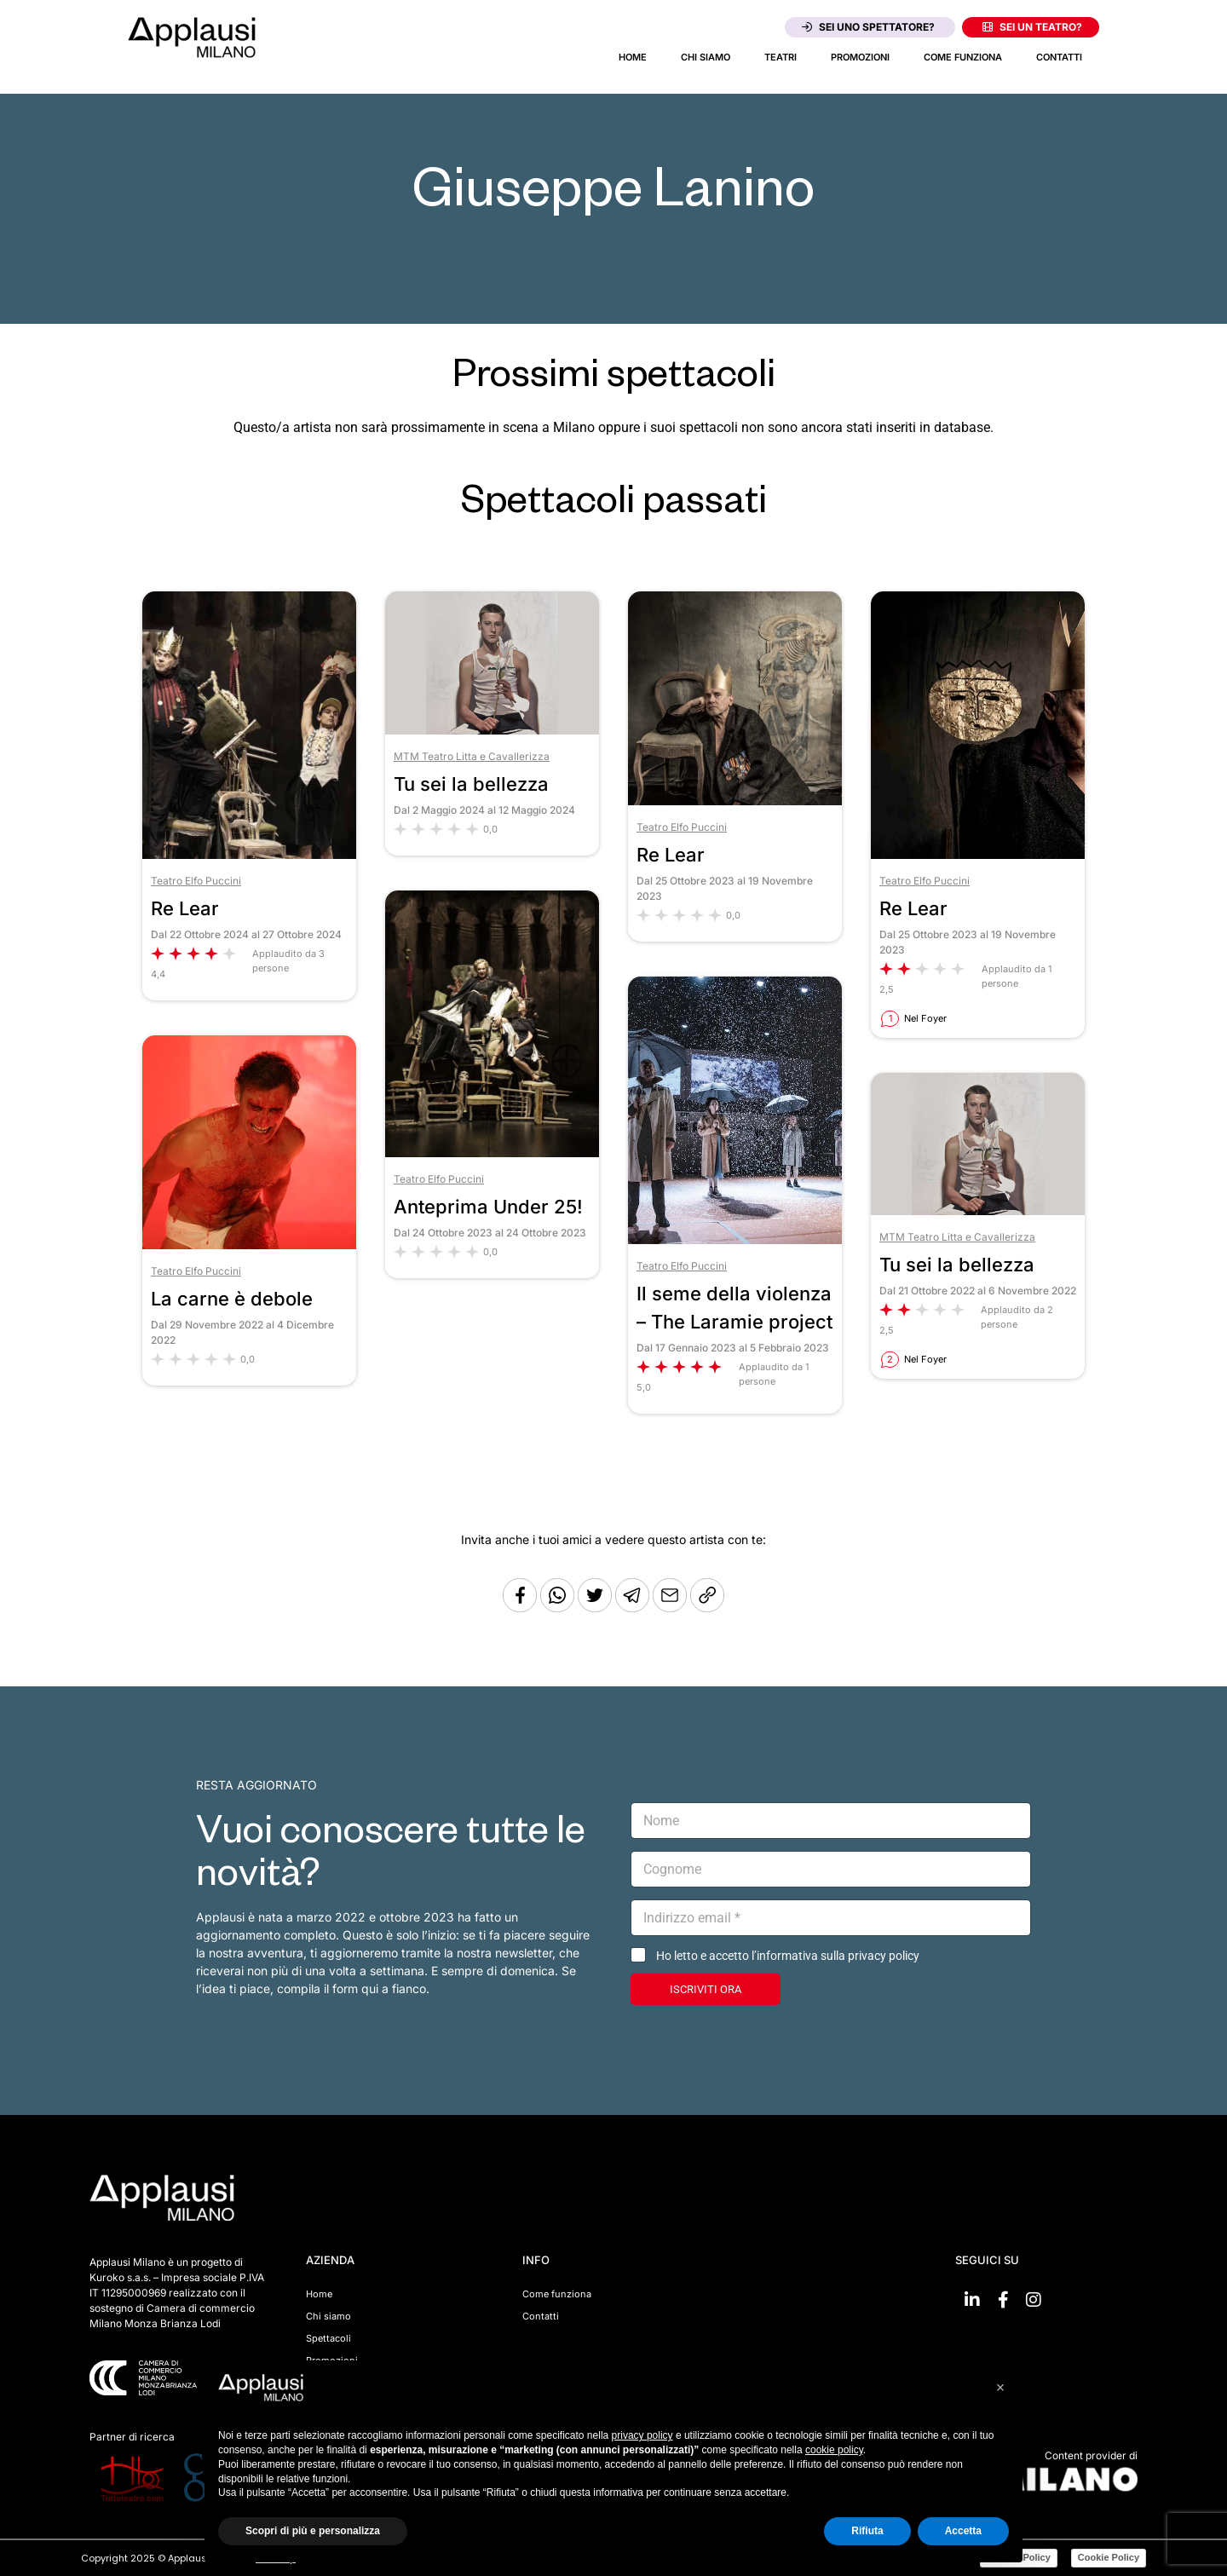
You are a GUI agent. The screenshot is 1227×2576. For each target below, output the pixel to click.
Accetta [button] (963, 2531)
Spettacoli (328, 2338)
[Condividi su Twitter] (596, 1607)
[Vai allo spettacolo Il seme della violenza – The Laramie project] (735, 1239)
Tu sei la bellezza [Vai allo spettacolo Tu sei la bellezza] (471, 784)
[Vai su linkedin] (972, 2299)
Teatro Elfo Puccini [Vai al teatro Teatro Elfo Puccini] (196, 880)
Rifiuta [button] (867, 2531)
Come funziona (963, 57)
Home (633, 57)
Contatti (1059, 57)
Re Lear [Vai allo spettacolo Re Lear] (185, 908)
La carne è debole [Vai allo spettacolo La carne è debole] (232, 1299)
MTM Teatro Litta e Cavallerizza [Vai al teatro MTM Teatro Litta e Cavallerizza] (472, 756)
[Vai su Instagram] (1033, 2299)
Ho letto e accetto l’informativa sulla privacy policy (787, 1955)
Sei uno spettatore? (868, 26)
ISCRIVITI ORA (705, 1989)
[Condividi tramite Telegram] (634, 1607)
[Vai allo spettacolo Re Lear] (249, 854)
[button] (1000, 2387)
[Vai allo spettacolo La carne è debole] (249, 1244)
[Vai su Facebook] (1002, 2299)
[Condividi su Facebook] (520, 1607)
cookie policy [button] (834, 2450)
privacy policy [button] (642, 2435)
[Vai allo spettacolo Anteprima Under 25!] (492, 1152)
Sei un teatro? (1032, 26)
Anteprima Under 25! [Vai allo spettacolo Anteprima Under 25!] (488, 1207)
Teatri (780, 57)
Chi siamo (705, 57)
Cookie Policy (1108, 2557)
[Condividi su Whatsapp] (559, 1607)
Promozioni (860, 57)
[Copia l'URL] (671, 1607)
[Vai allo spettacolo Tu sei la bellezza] (492, 730)
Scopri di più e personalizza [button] (312, 2531)
